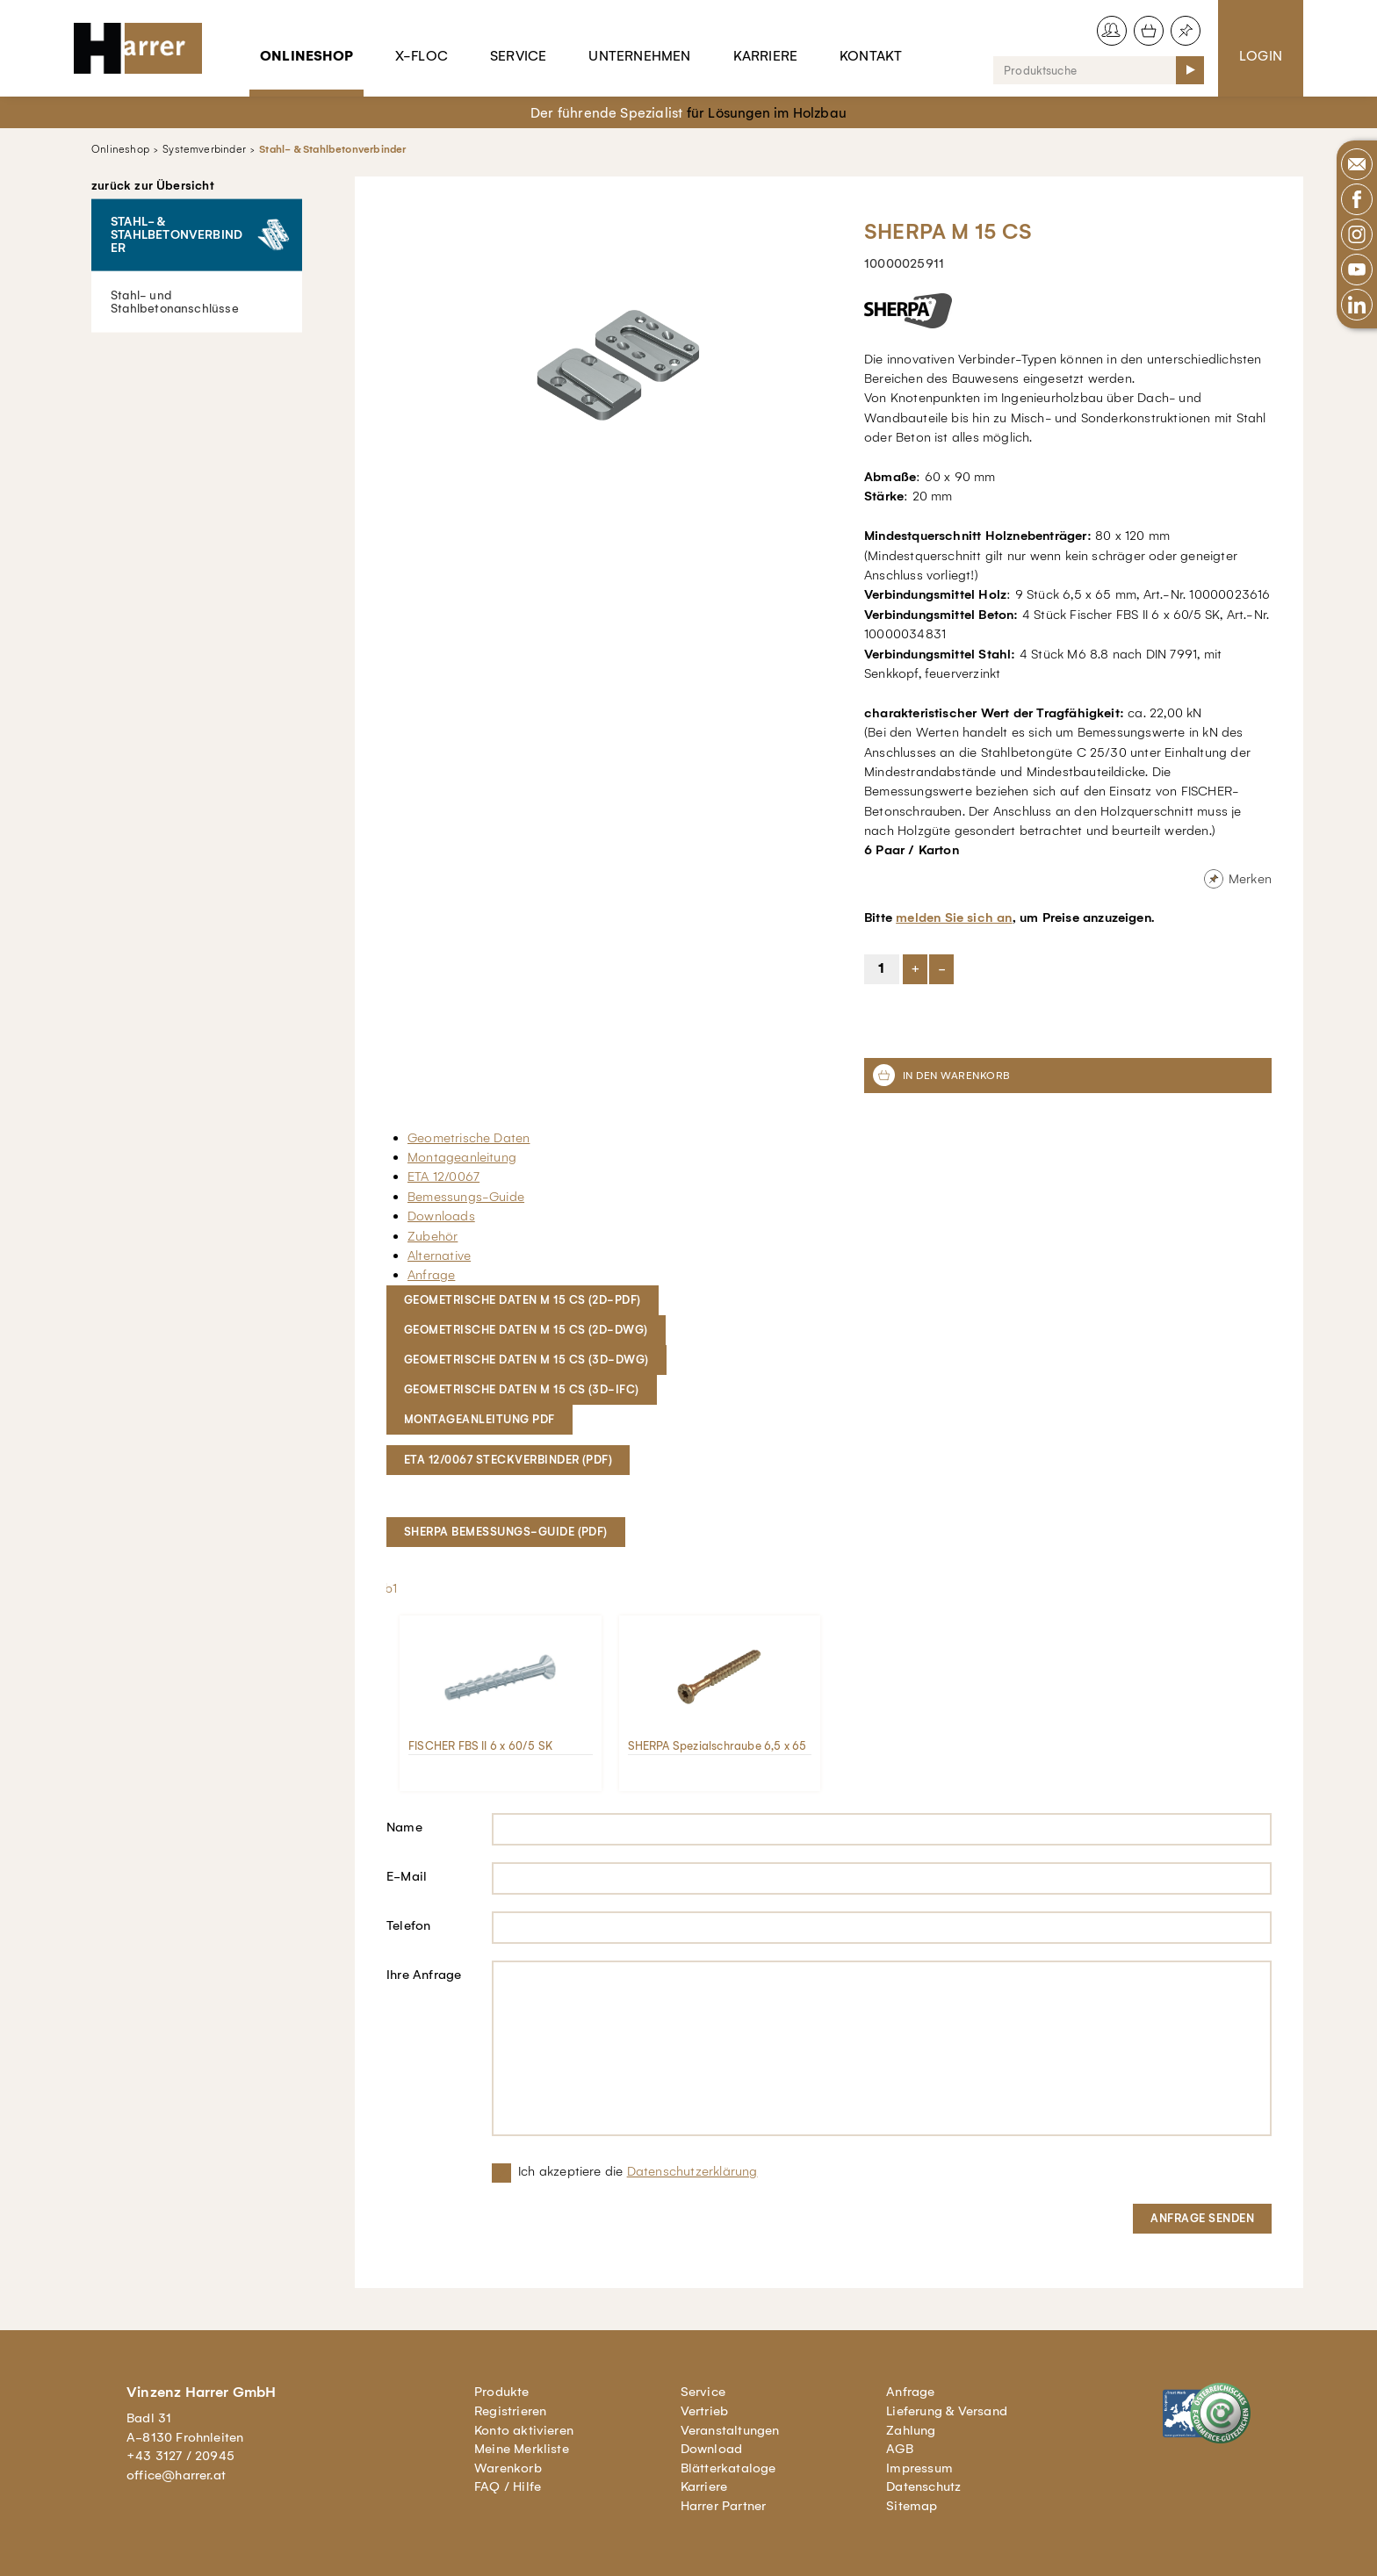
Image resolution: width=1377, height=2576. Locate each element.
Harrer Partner (724, 2506)
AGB (899, 2449)
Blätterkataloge (728, 2468)
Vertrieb (705, 2411)
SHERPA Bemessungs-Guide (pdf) (506, 1531)
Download (712, 2449)
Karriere (765, 55)
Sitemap (911, 2506)
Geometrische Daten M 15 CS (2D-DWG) (526, 1329)
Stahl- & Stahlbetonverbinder (332, 149)
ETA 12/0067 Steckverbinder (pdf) (508, 1459)
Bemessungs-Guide (465, 1197)
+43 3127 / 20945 (180, 2456)
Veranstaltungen (730, 2430)
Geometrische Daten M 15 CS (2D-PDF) (522, 1299)
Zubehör (432, 1236)
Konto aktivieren (523, 2430)
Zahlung (910, 2430)
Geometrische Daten (468, 1138)
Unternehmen (639, 55)
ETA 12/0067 (443, 1176)
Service (518, 55)
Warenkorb (508, 2468)
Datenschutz (923, 2486)
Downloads (441, 1216)
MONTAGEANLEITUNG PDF (479, 1419)
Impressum (919, 2468)
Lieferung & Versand (946, 2411)
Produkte (502, 2392)
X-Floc (421, 55)
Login (1260, 55)
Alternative (439, 1255)
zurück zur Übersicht (152, 186)
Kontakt (871, 55)
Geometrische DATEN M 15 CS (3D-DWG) (526, 1359)
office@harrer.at (176, 2475)
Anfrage (431, 1275)
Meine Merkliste (521, 2449)
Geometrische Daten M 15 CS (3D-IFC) (521, 1389)
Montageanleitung (461, 1157)
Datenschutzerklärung (692, 2171)
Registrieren (510, 2411)
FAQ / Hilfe (507, 2486)
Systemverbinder (204, 149)
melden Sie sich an (954, 917)
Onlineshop (306, 55)
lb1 (390, 1588)
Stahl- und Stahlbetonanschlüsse (175, 301)
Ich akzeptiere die (638, 2171)
